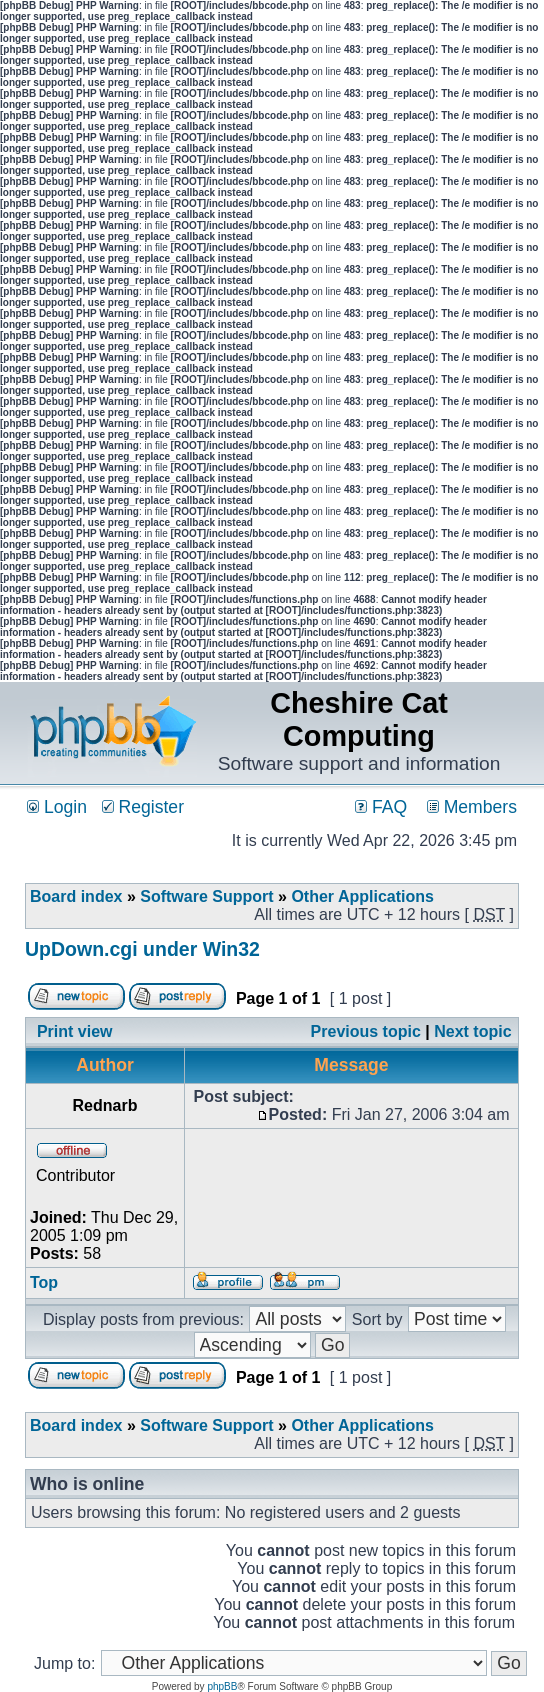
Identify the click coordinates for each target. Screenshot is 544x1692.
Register (143, 807)
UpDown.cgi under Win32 (142, 949)
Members (472, 807)
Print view (75, 1031)
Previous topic (366, 1031)
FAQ (381, 807)
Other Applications (362, 896)
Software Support (206, 896)
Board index (76, 896)
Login (57, 807)
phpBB (222, 1686)
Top (44, 1282)
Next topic (472, 1031)
